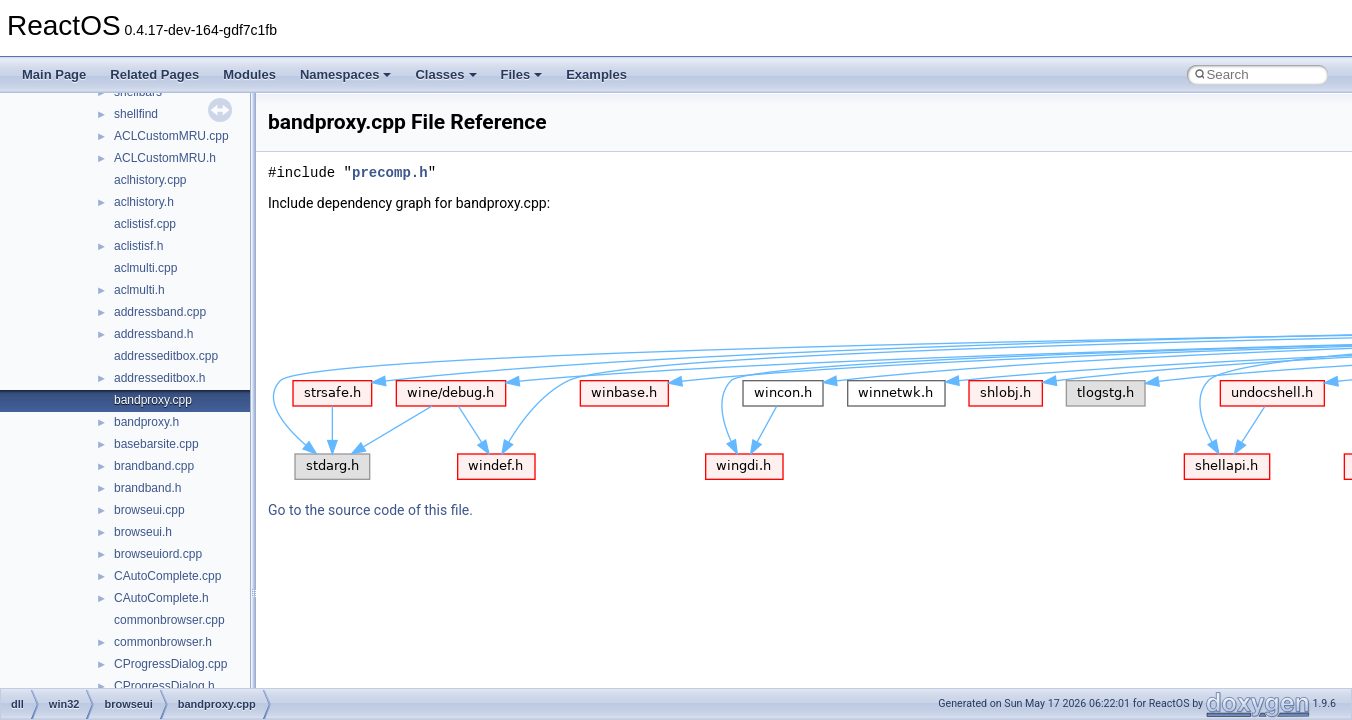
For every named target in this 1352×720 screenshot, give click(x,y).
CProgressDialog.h (164, 686)
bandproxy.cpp (153, 400)
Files (522, 74)
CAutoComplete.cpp (167, 576)
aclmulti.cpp (145, 268)
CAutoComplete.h (161, 598)
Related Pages (154, 74)
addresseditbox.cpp (166, 356)
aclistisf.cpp (145, 224)
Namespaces (346, 74)
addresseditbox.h (159, 378)
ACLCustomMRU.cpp (171, 136)
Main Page (54, 74)
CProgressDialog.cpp (170, 664)
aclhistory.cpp (150, 180)
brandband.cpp (154, 466)
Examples (596, 74)
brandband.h (147, 488)
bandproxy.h (146, 422)
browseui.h (143, 532)
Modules (249, 74)
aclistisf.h (138, 246)
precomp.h (390, 172)
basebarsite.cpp (156, 444)
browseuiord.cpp (158, 554)
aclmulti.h (139, 290)
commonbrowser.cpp (169, 620)
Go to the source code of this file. (370, 510)
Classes (445, 74)
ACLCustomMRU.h (165, 158)
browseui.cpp (149, 510)
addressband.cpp (160, 312)
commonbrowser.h (163, 642)
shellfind (136, 114)
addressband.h (153, 334)
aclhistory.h (144, 202)
